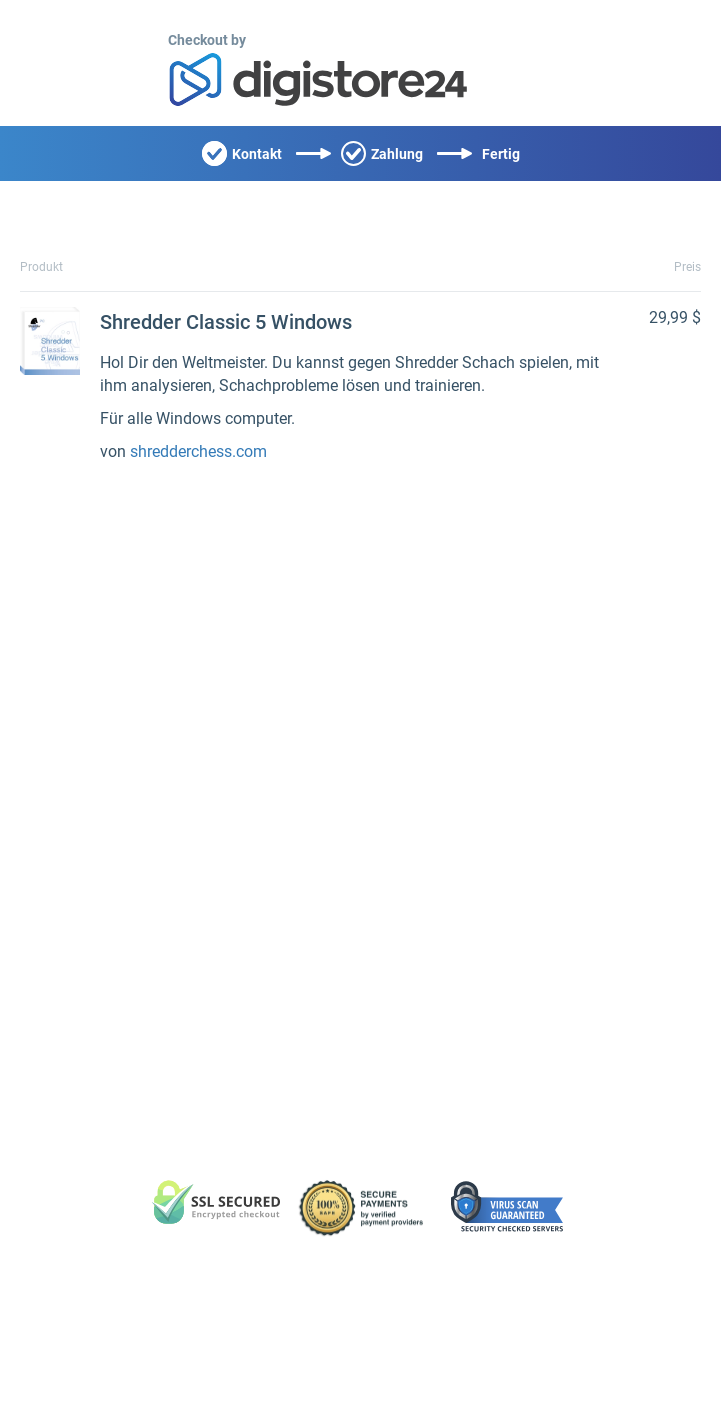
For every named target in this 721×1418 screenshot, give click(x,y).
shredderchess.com (198, 451)
